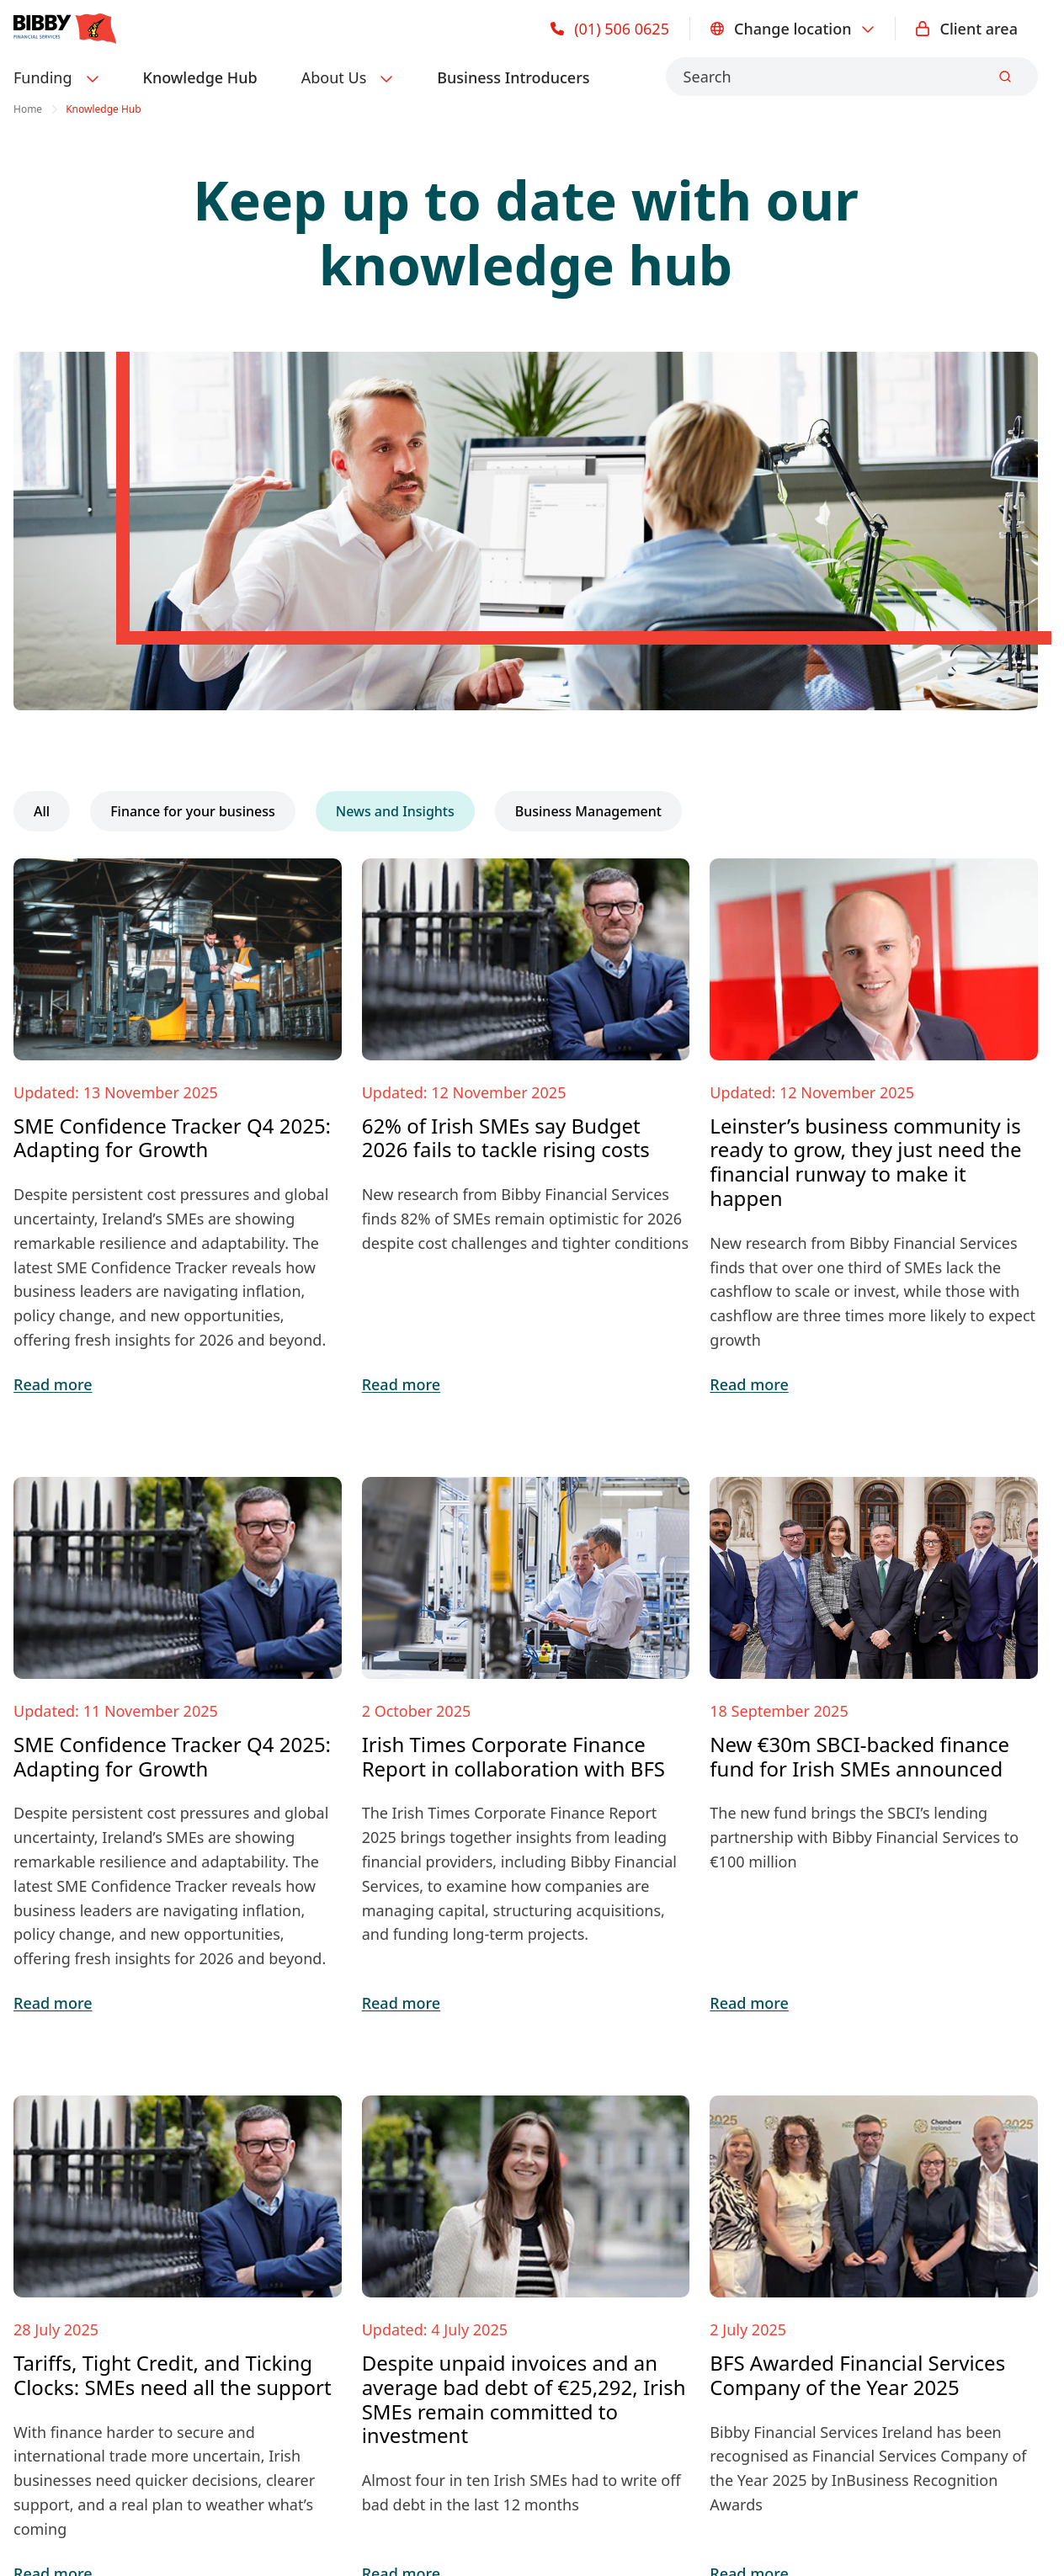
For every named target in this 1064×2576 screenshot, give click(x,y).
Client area (967, 28)
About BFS (306, 2132)
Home (27, 109)
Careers (296, 2166)
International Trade (82, 2132)
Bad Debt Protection (85, 2166)
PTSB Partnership (74, 2200)
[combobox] (852, 76)
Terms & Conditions (292, 2424)
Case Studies (571, 2132)
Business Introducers (513, 77)
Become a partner (333, 2233)
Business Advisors (332, 2200)
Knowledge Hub (200, 77)
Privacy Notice (163, 2424)
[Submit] (1005, 76)
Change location (792, 28)
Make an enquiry (846, 1936)
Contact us (307, 2099)
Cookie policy (56, 2424)
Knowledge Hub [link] (103, 109)
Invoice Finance (68, 2099)
